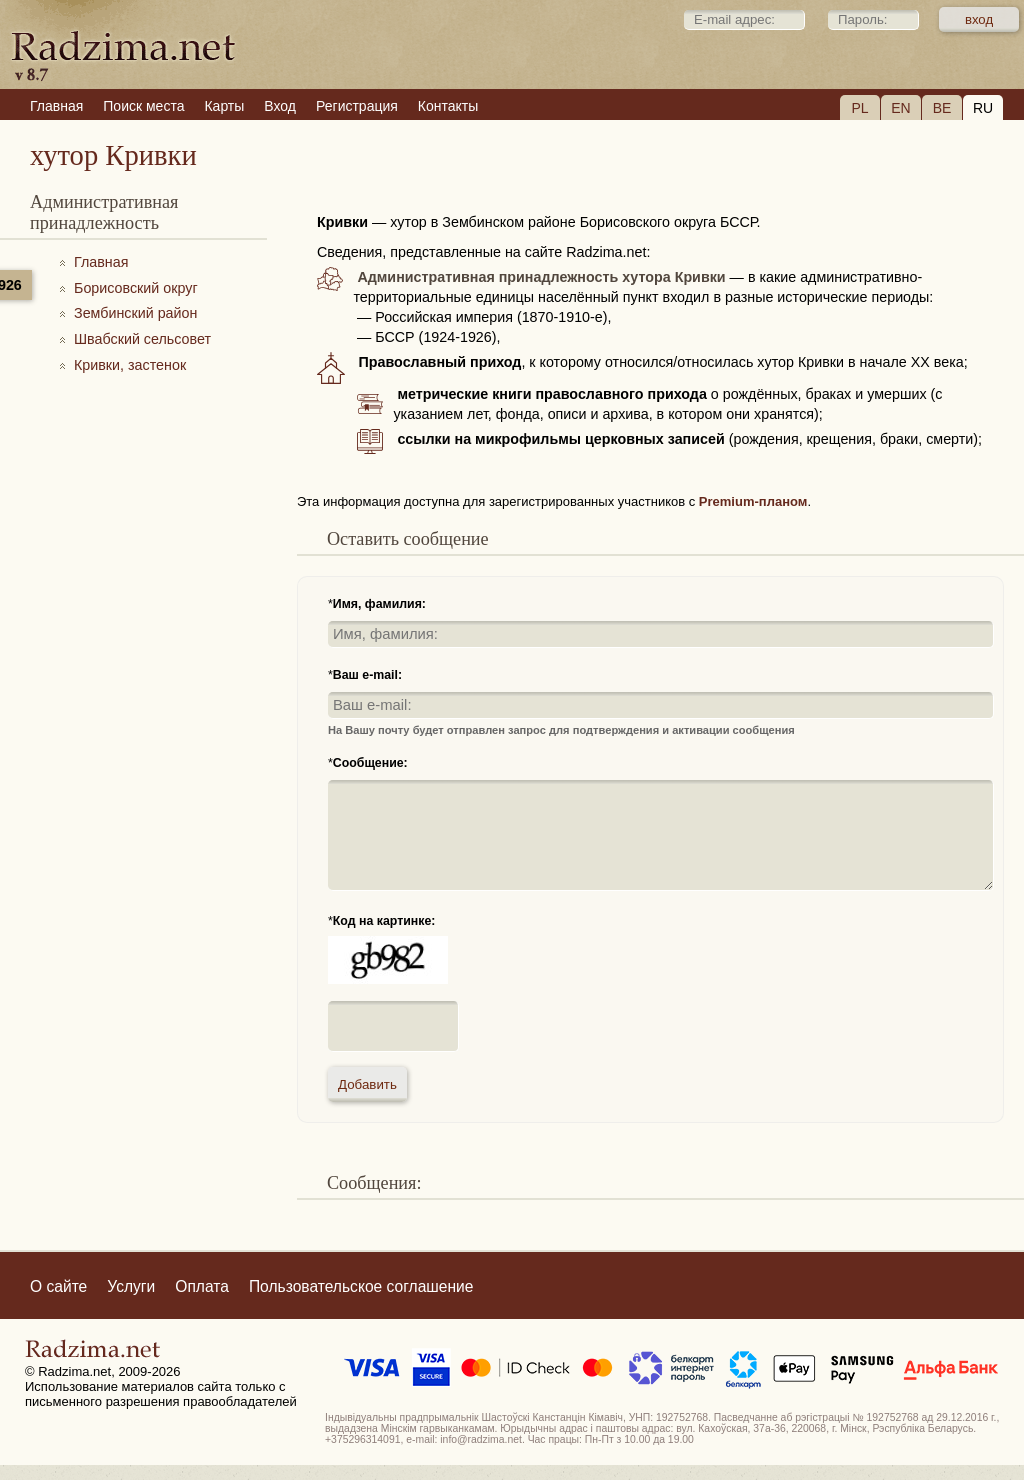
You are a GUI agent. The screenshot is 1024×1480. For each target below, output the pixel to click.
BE (942, 108)
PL (859, 108)
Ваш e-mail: (367, 675)
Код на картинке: (384, 921)
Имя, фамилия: (379, 604)
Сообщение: (370, 763)
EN (900, 108)
